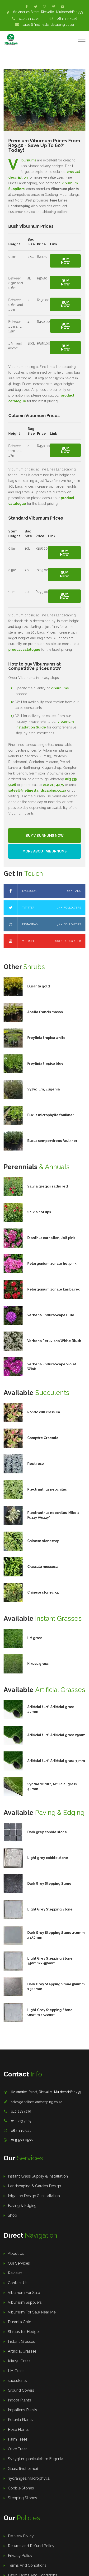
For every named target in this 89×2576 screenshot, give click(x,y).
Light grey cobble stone (47, 1858)
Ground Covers (21, 2390)
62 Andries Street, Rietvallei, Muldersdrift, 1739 (48, 12)
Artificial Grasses (22, 2351)
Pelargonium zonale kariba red (53, 1289)
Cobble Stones (21, 2488)
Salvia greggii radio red (47, 1186)
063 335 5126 (67, 19)
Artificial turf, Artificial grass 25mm (56, 1735)
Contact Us (18, 2283)
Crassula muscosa (42, 1567)
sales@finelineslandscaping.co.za (48, 24)
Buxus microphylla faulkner (50, 1115)
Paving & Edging (22, 2205)
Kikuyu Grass (19, 2361)
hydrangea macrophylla (29, 2478)
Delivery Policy (21, 2536)
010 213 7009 (21, 2121)
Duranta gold (38, 986)
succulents (17, 2380)
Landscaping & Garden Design (34, 2186)
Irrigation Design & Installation (34, 2196)
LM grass (34, 1638)
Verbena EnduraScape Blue (50, 1315)
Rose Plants (18, 2429)
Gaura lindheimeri (23, 2468)
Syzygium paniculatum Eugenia (35, 2459)
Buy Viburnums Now (45, 835)
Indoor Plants (19, 2400)
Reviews (15, 2273)
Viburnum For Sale (24, 2292)
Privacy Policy (20, 2555)
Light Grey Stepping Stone (50, 1909)
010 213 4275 (29, 19)
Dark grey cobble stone (47, 1832)
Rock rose (35, 1464)
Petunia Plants (20, 2419)
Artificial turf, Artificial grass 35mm (56, 1761)
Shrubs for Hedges (24, 2331)
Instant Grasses (21, 2341)
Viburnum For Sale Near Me (32, 2312)
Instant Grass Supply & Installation (38, 2176)
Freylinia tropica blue (45, 1063)
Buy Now (65, 260)
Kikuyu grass (37, 1664)
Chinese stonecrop (43, 1541)
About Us (16, 2253)
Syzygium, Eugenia (43, 1089)
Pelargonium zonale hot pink (51, 1263)
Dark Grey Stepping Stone (49, 1883)
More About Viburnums (45, 851)
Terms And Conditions (27, 2565)
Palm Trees (18, 2439)
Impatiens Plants (22, 2410)
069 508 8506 (22, 2140)
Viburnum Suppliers (25, 2302)
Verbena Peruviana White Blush (54, 1341)
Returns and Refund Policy (31, 2546)
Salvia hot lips (39, 1212)
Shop (12, 2215)
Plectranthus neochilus (47, 1489)
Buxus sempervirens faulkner (52, 1141)
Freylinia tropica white (46, 1038)
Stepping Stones (22, 2498)
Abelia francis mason (45, 1012)
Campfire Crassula (42, 1438)
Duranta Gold (19, 2322)
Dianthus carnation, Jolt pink (51, 1238)
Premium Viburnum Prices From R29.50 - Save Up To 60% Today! (44, 145)
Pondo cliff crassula (43, 1412)
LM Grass (16, 2371)
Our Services (19, 2263)
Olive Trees (18, 2449)
